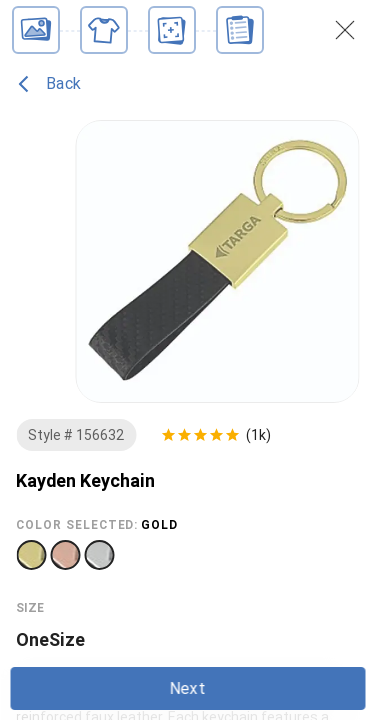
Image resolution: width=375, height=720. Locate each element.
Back (49, 84)
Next (187, 688)
